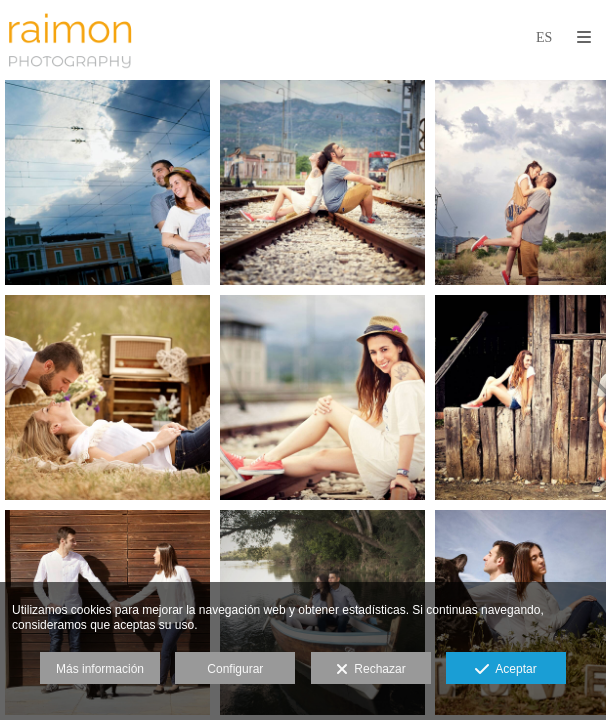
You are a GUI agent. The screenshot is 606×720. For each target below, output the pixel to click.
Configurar (235, 669)
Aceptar (505, 670)
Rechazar (371, 670)
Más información (100, 669)
